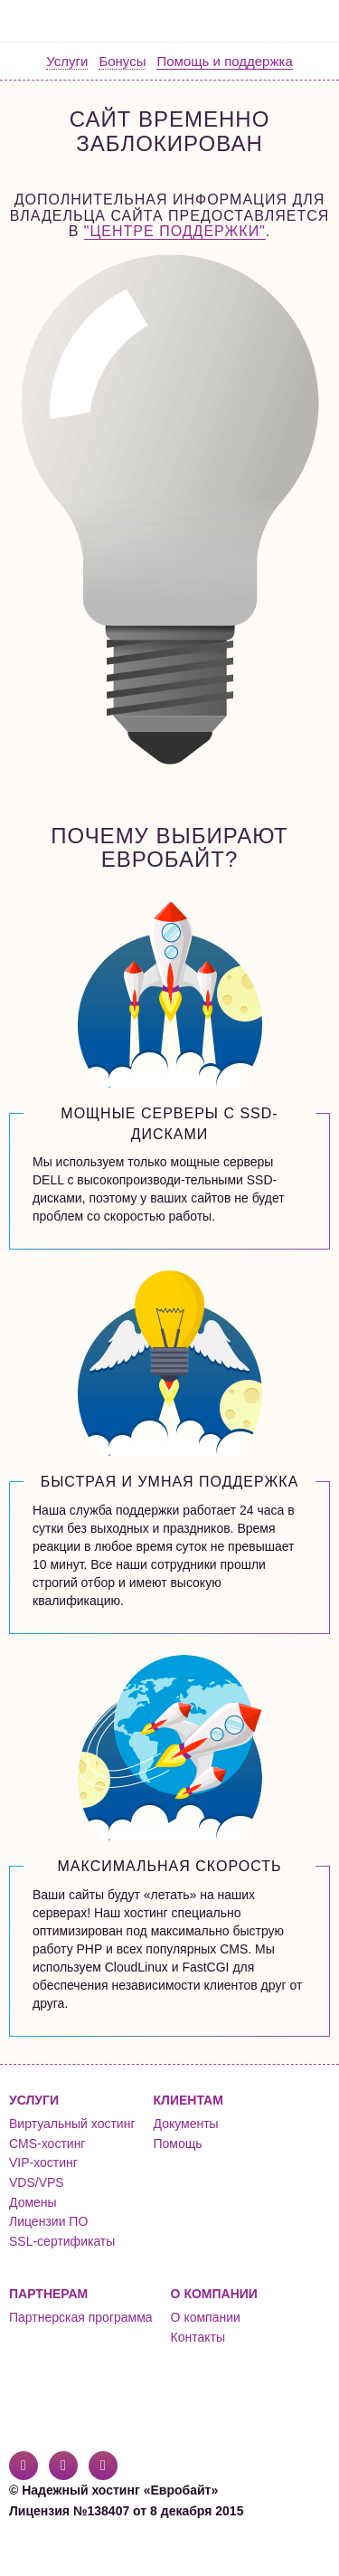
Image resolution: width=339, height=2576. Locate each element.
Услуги (67, 61)
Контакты (198, 2337)
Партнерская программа (81, 2317)
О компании (205, 2317)
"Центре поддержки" (175, 231)
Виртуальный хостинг (72, 2123)
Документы (186, 2123)
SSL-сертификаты (62, 2241)
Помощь (178, 2143)
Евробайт (82, 21)
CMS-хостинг (47, 2143)
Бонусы (122, 61)
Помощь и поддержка (224, 61)
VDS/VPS (36, 2182)
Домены (33, 2202)
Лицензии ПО (48, 2221)
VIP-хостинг (43, 2162)
